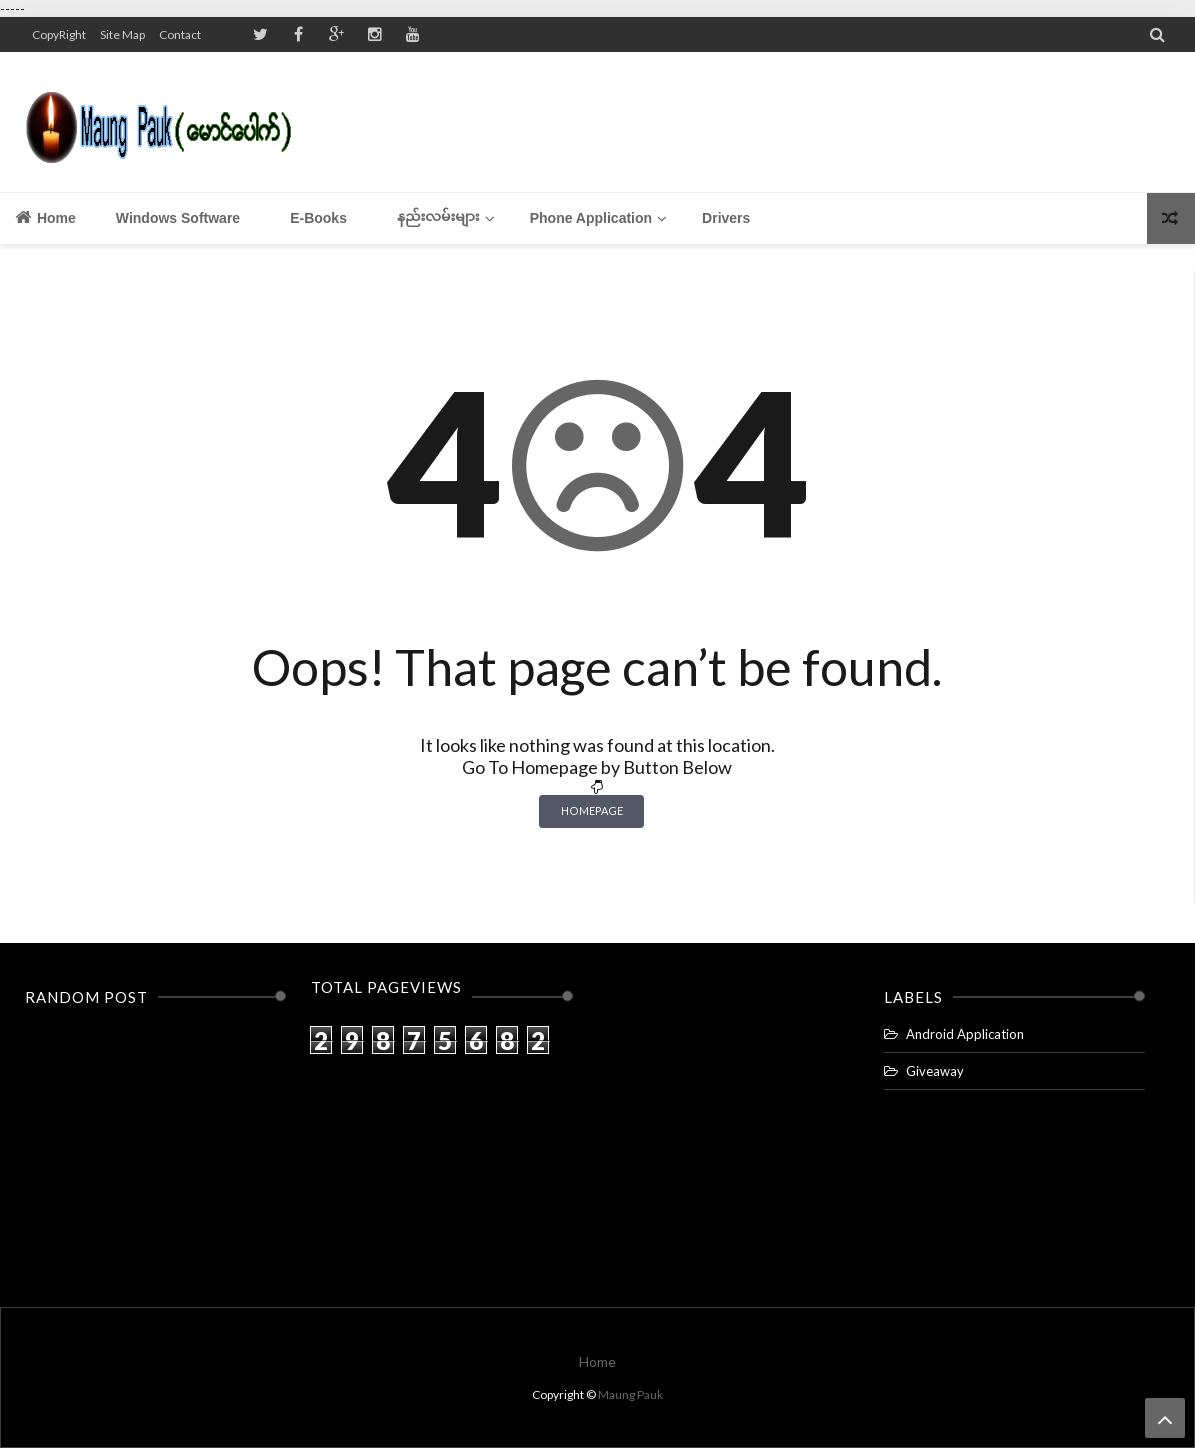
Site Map (122, 34)
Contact (180, 34)
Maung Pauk (630, 1394)
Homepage (592, 810)
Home (45, 217)
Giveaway (935, 1071)
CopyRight (59, 34)
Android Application (965, 1034)
